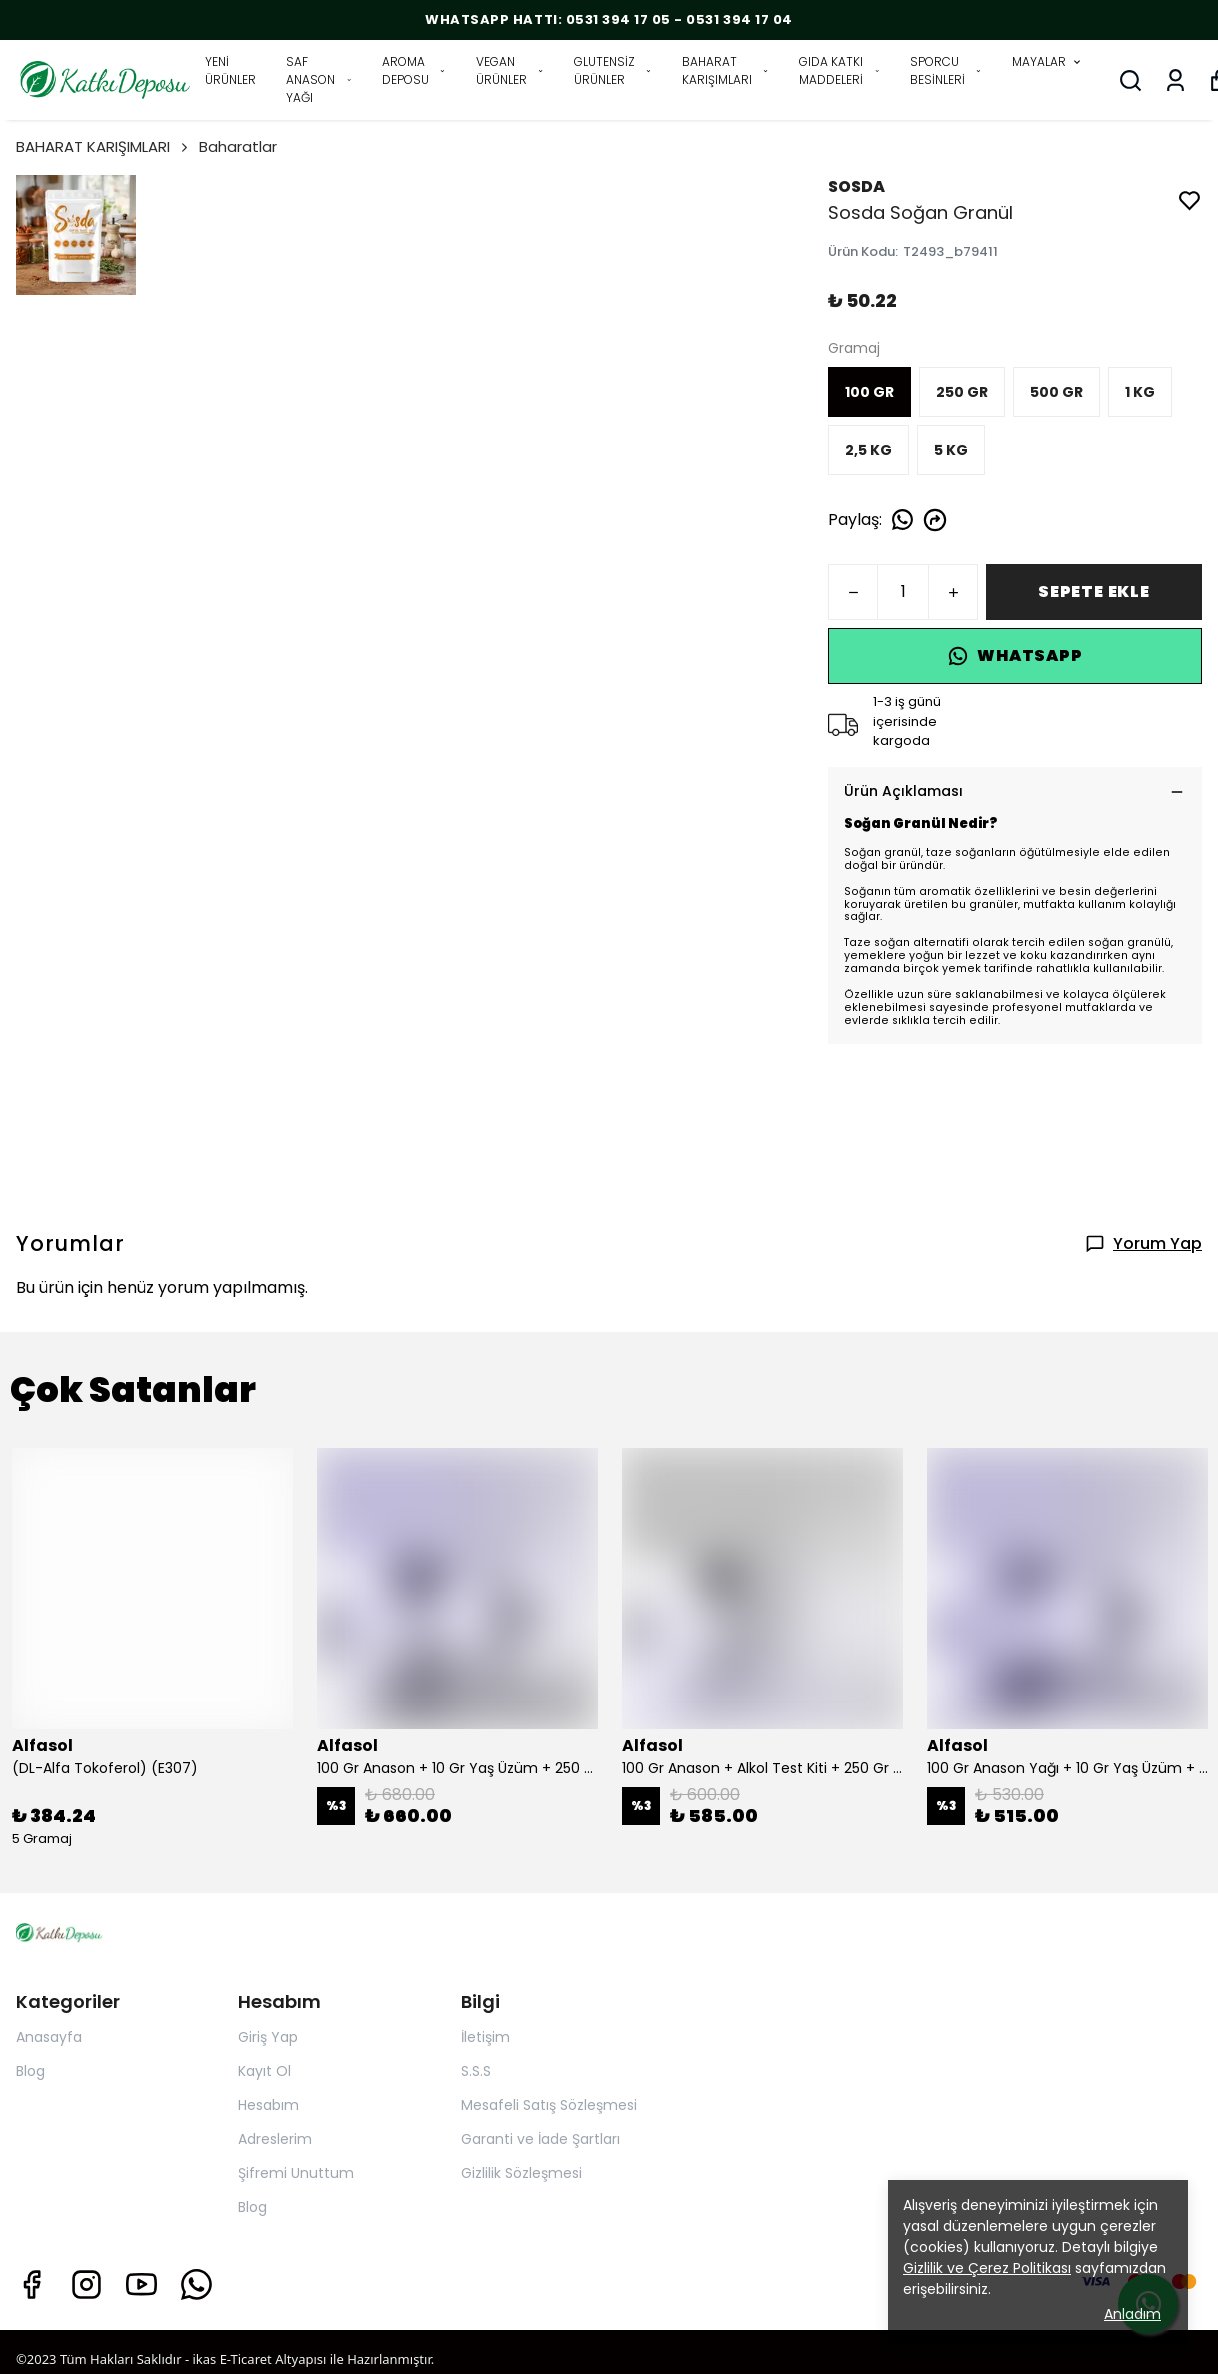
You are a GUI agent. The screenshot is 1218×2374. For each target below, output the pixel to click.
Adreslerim (275, 2139)
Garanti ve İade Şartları (540, 2139)
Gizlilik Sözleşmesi (521, 2173)
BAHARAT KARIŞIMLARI (725, 70)
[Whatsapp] (196, 2284)
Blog (30, 2071)
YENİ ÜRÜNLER (230, 70)
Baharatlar (238, 146)
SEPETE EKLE (1094, 591)
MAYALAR (1047, 61)
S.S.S (476, 2071)
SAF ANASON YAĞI (319, 79)
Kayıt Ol (264, 2071)
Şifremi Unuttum (296, 2173)
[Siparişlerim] (1175, 80)
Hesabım (268, 2105)
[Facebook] (31, 2284)
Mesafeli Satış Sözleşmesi (549, 2105)
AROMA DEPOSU (414, 70)
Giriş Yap (268, 2037)
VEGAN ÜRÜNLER (510, 70)
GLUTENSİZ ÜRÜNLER (613, 70)
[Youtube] (141, 2284)
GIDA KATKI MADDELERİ (839, 70)
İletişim (485, 2037)
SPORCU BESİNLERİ (946, 70)
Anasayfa (49, 2037)
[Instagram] (86, 2284)
